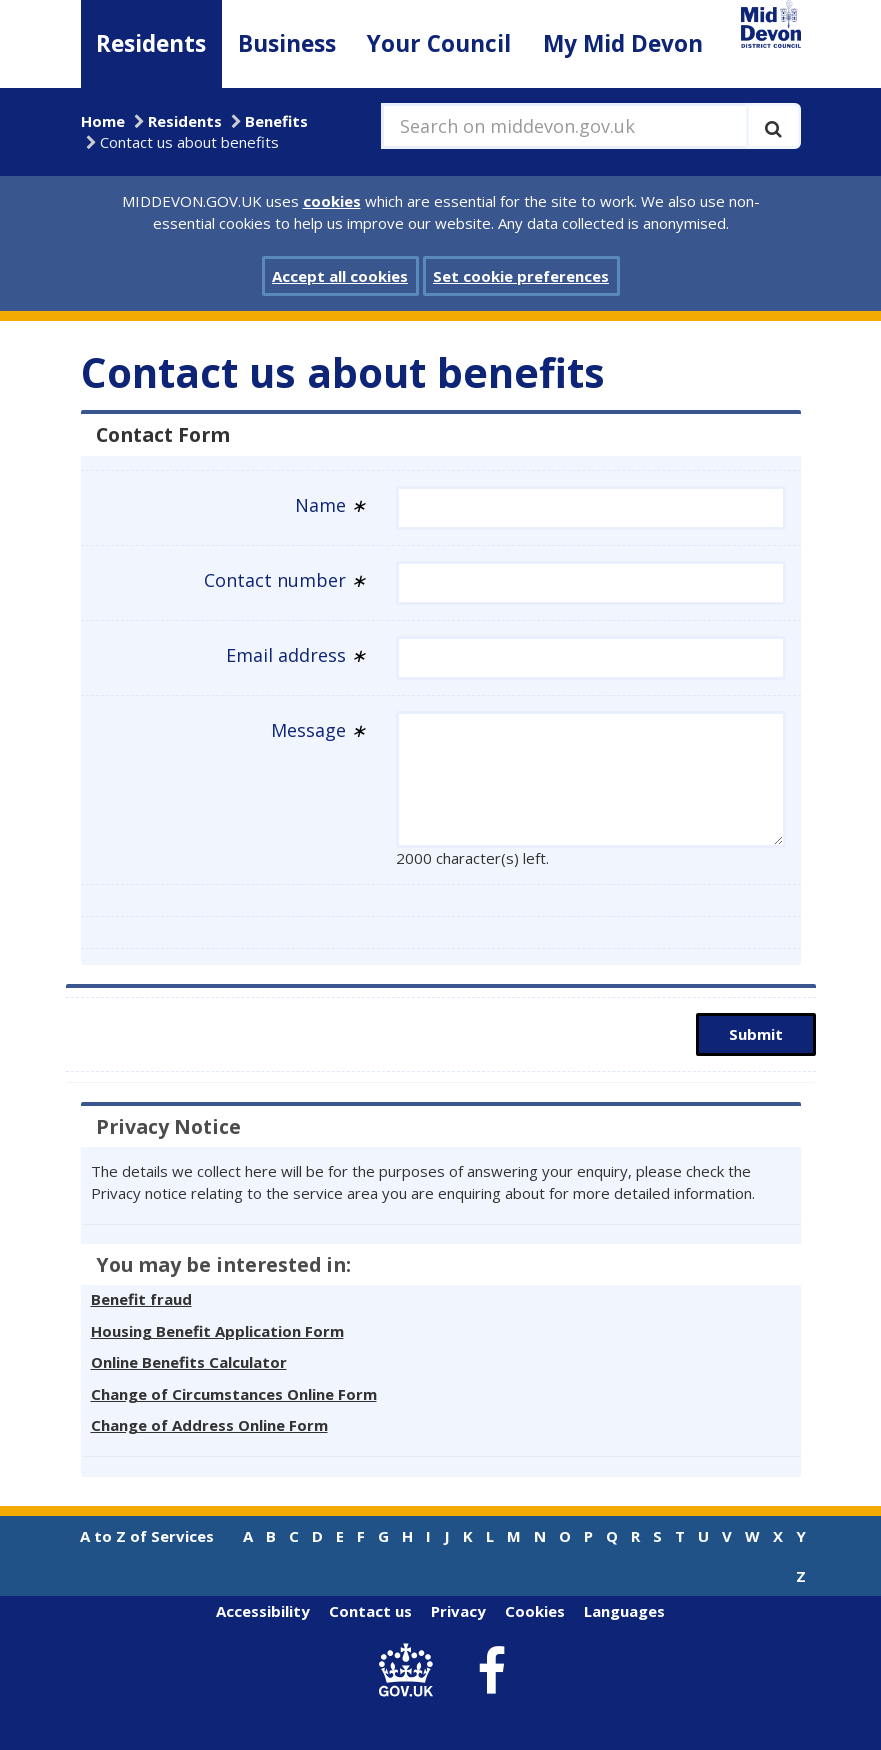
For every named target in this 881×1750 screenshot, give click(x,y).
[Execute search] (773, 126)
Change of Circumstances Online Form (234, 1394)
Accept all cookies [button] (340, 276)
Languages (624, 1611)
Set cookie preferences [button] (521, 276)
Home (103, 121)
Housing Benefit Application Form (217, 1331)
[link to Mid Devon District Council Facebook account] (491, 1671)
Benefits (276, 121)
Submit (756, 1034)
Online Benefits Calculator (189, 1362)
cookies (332, 201)
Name (330, 505)
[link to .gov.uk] (410, 1671)
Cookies (535, 1611)
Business (287, 43)
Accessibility (263, 1611)
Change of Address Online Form (209, 1425)
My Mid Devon (623, 43)
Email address (296, 655)
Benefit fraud (141, 1299)
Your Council (439, 43)
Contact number (285, 580)
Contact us (370, 1611)
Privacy (458, 1611)
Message (318, 730)
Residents (151, 43)
